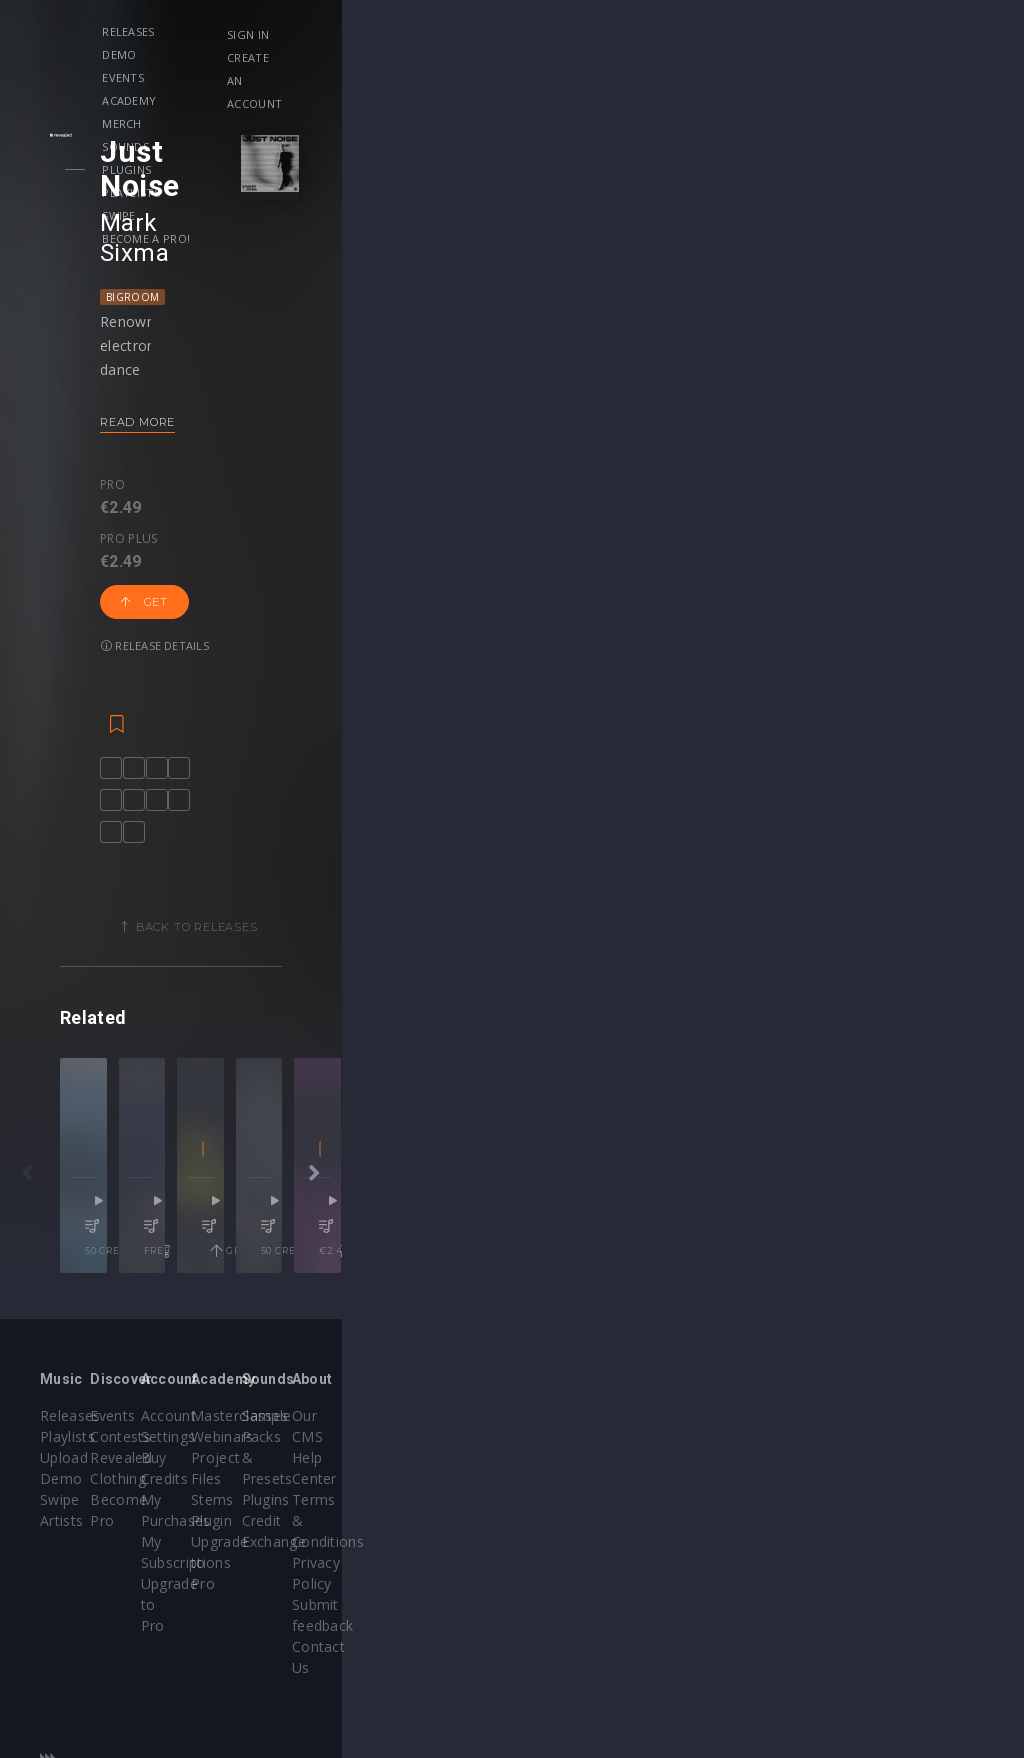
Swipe (209, 54)
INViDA (566, 1231)
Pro (151, 421)
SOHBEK (682, 1231)
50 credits (209, 1312)
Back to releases (519, 866)
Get (320, 440)
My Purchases (415, 1506)
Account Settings (425, 1464)
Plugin (552, 1548)
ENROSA (230, 1231)
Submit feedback (916, 1569)
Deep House (626, 1259)
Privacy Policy (906, 1548)
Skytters (422, 1231)
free (453, 1312)
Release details (425, 439)
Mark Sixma (206, 189)
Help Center (900, 1485)
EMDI (100, 1231)
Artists (61, 1548)
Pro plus (229, 421)
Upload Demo (87, 1506)
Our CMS (890, 1464)
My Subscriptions (425, 1527)
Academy (437, 31)
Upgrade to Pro (420, 1548)
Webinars (563, 1485)
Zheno (855, 1231)
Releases (218, 31)
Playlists (749, 31)
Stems (553, 1527)
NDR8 (365, 1231)
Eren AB (617, 1231)
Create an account (879, 57)
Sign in (841, 34)
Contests (234, 1485)
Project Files (574, 1506)
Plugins (665, 31)
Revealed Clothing (264, 1506)
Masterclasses (580, 1464)
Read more (176, 358)
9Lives (151, 1231)
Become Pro (246, 1527)
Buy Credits (407, 1485)
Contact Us (897, 1590)
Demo (291, 31)
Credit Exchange (750, 1527)
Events (360, 31)
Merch (515, 31)
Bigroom (171, 233)
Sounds (587, 31)
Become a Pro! (299, 54)
